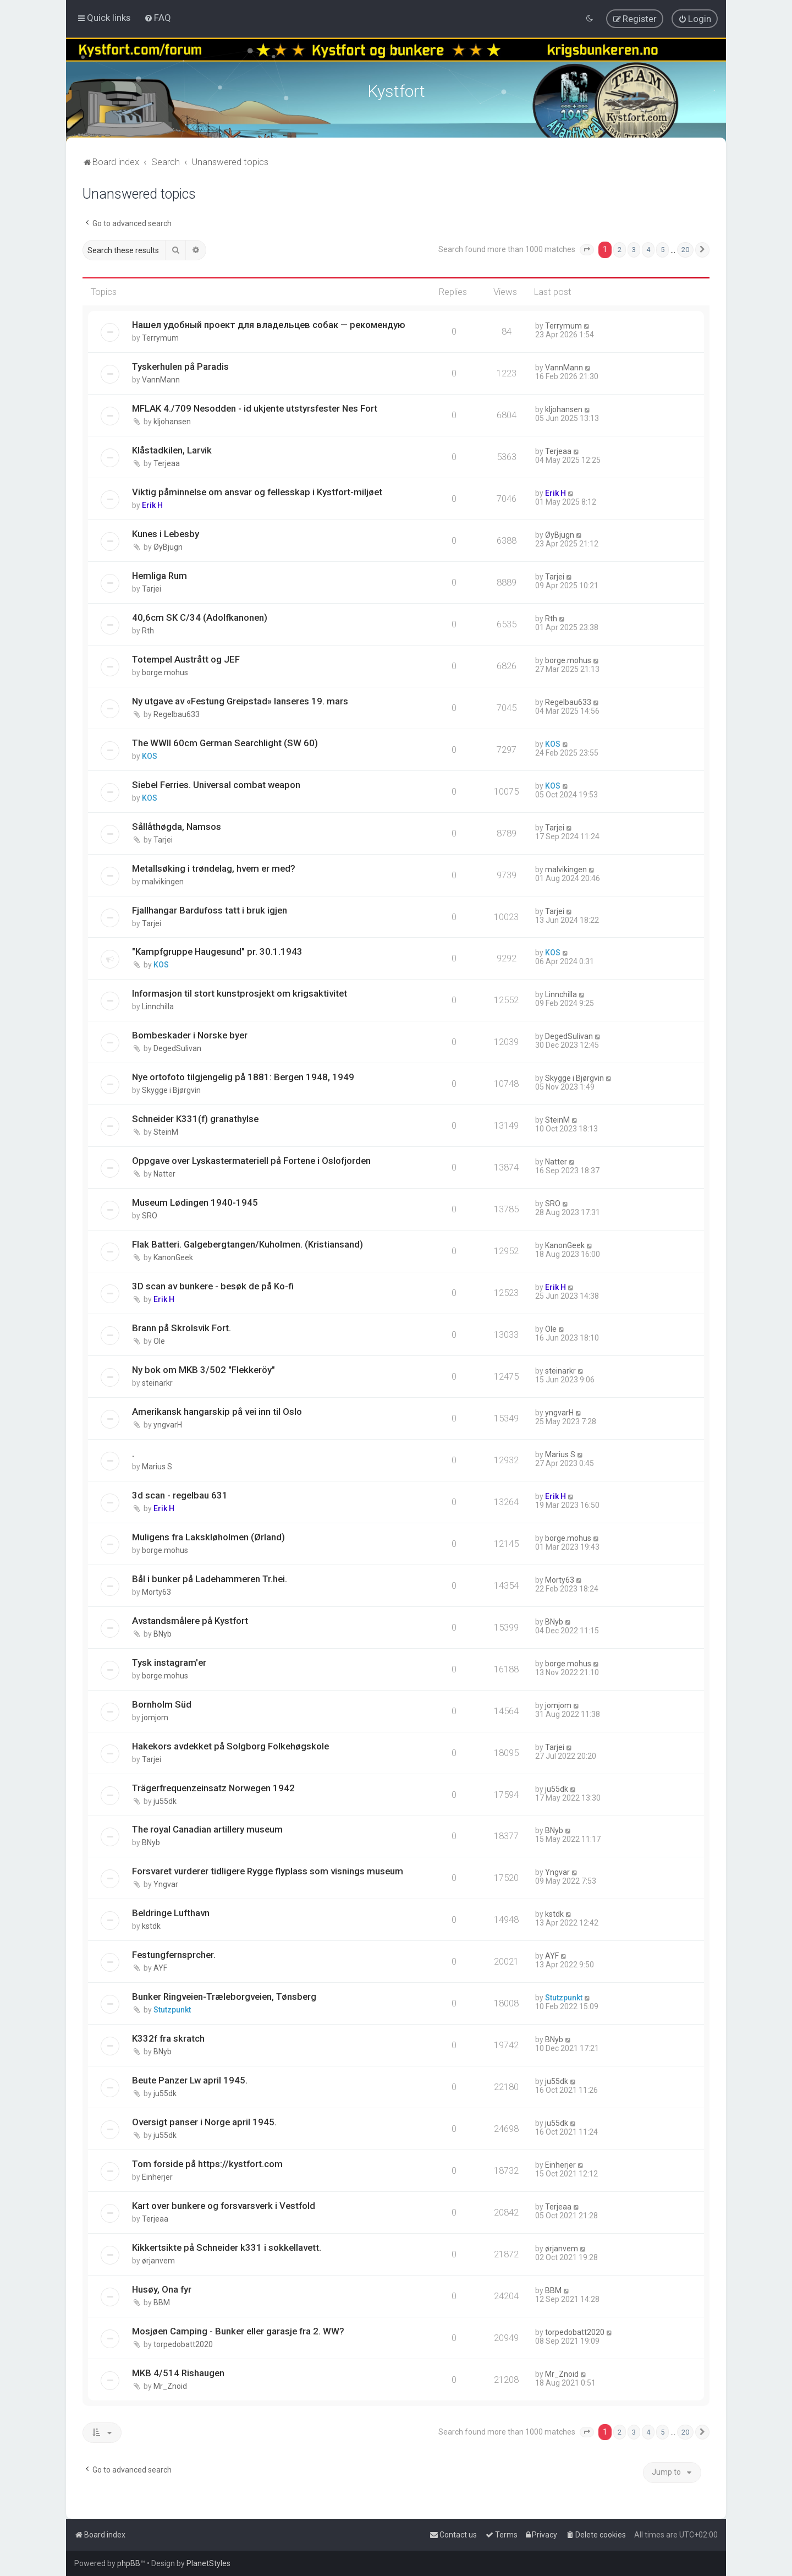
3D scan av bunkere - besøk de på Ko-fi (213, 1284)
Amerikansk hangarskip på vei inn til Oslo (217, 1409)
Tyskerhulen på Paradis (180, 364)
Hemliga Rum (159, 573)
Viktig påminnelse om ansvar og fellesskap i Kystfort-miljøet (257, 490)
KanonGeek (173, 1255)
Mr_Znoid (170, 2384)
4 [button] (648, 248)
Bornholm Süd (161, 1702)
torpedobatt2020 (183, 2342)
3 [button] (634, 248)
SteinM (165, 1130)
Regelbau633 (176, 712)
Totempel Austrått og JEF (186, 657)
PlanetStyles (208, 2563)
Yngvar (165, 1882)
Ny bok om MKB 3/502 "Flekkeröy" (203, 1368)
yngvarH (167, 1423)
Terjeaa (166, 461)
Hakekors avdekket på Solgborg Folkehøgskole (230, 1744)
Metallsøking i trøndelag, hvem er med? (213, 866)
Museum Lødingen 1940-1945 (195, 1200)
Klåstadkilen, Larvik (172, 448)
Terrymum (160, 336)
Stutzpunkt (172, 2008)
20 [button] (685, 248)
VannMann (161, 378)
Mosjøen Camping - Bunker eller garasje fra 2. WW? (238, 2329)
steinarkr (157, 1381)
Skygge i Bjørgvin (171, 1088)
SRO (149, 1214)
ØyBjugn (168, 545)
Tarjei (151, 587)
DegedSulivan (177, 1046)
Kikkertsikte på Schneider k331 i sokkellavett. (226, 2245)
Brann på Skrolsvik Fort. (181, 1326)
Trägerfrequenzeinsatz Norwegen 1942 (213, 1786)
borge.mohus (165, 670)
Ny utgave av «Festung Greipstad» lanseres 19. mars (240, 699)
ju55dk (165, 1799)
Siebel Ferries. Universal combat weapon (216, 783)
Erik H (152, 503)
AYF (160, 1966)
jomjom (155, 1715)
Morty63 (156, 1590)
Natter (164, 1172)
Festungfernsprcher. (174, 1953)
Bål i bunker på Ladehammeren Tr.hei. (209, 1577)
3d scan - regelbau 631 (180, 1493)
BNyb (162, 1632)
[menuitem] (157, 17)
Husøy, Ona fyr (161, 2287)
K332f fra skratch (168, 2036)
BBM (161, 2300)
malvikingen (163, 880)
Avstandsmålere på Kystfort (190, 1619)
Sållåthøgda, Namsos (176, 824)
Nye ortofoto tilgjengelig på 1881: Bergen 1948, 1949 (243, 1075)
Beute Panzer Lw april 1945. (190, 2078)
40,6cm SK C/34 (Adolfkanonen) (199, 615)
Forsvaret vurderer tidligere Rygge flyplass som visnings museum (267, 1869)
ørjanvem (158, 2259)
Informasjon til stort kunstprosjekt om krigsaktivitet (239, 991)
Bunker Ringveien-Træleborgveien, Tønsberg (224, 1994)
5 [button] (662, 248)
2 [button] (620, 248)
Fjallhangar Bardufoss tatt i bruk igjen (209, 908)
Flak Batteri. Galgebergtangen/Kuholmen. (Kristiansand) (247, 1242)
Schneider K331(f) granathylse (195, 1117)
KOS (149, 754)
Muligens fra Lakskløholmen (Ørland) (208, 1535)
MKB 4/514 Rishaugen (178, 2371)
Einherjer (157, 2175)
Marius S (157, 1465)
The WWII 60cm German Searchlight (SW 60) (225, 741)
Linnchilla (158, 1004)
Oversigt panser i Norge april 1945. (204, 2120)
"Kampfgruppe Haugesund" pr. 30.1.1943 (217, 949)
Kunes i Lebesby (165, 532)
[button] (587, 248)
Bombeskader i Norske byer (190, 1033)
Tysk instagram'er (169, 1660)
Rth (148, 629)
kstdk (151, 1924)
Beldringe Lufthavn (171, 1911)
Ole (159, 1339)
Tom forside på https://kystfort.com (207, 2162)
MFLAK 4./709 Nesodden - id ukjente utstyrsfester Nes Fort (254, 406)
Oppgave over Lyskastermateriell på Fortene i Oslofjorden (251, 1158)
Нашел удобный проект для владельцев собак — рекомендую (268, 323)
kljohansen (172, 419)
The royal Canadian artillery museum (207, 1827)
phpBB (128, 2563)
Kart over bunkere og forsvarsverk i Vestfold (223, 2203)
